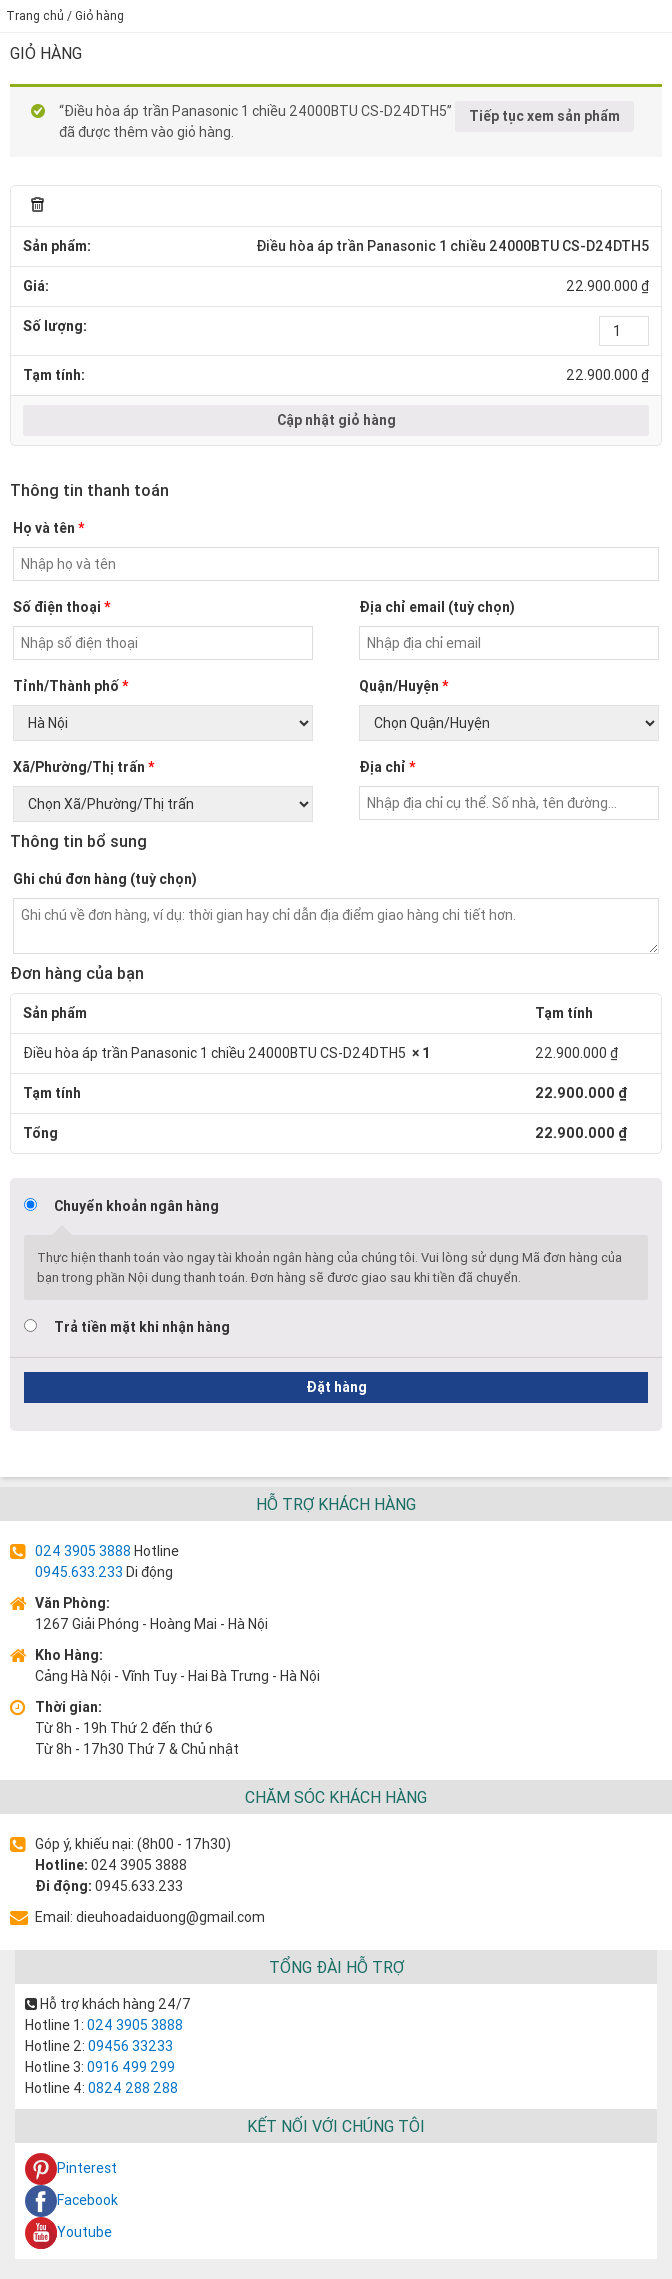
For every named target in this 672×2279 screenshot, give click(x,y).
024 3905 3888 (83, 1551)
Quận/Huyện (403, 686)
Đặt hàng (336, 1387)
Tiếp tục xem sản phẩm (544, 116)
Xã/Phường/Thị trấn (83, 767)
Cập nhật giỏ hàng (336, 420)
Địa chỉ (387, 767)
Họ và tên (48, 528)
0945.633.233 (79, 1572)
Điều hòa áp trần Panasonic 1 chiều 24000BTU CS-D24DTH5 (452, 246)
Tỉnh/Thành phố (70, 686)
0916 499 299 (129, 2067)
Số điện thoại (61, 607)
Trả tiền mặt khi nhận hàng (142, 1327)
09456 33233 (129, 2046)
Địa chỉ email (437, 607)
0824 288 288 (131, 2088)
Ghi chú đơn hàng (105, 879)
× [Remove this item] (38, 206)
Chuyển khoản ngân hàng (136, 1206)
